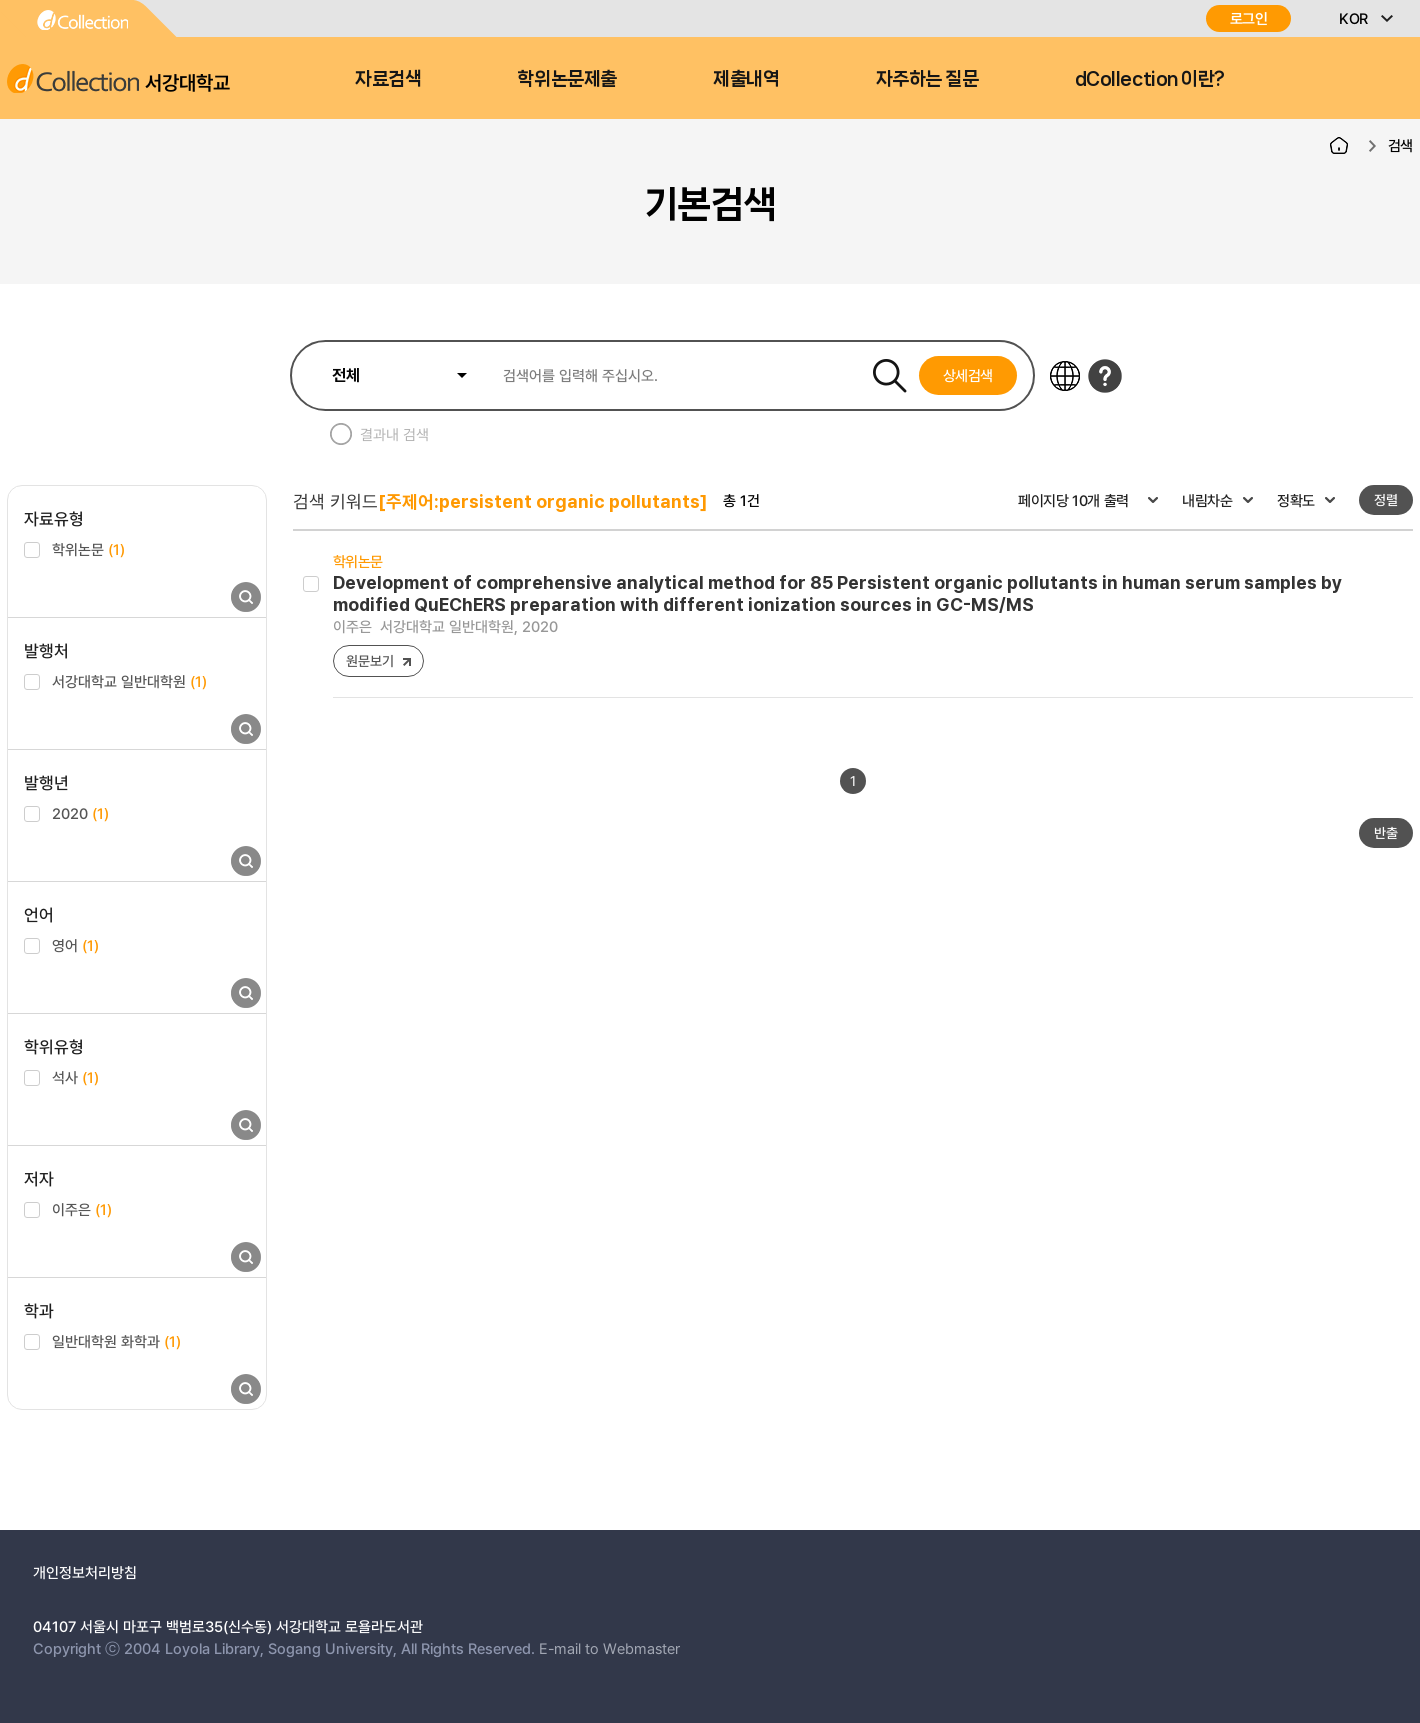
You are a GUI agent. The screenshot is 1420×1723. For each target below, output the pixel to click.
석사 (75, 1077)
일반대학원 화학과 (116, 1341)
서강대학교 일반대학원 (129, 681)
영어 (75, 945)
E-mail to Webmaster (609, 1648)
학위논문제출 (566, 79)
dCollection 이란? (1150, 79)
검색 (1400, 145)
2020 (80, 813)
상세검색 (968, 375)
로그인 (1249, 18)
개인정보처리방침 (85, 1572)
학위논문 (88, 549)
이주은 (82, 1209)
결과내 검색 (394, 434)
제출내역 (746, 79)
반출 (1386, 832)
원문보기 (369, 660)
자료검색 (388, 79)
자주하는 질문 (927, 79)
